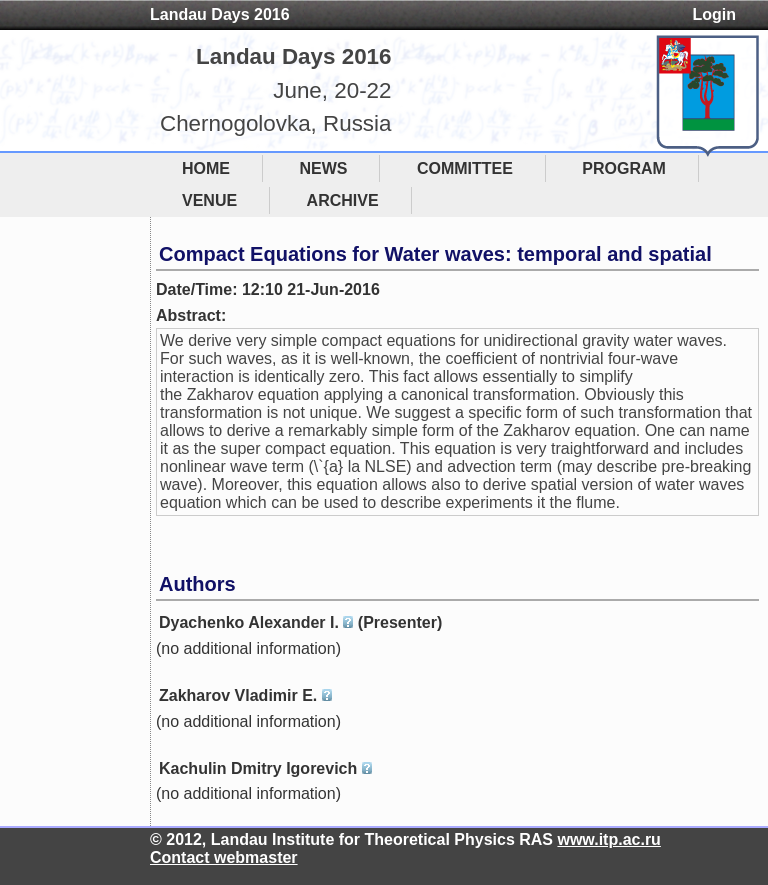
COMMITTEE (465, 168)
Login (714, 14)
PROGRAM (624, 168)
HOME (206, 168)
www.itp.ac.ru (608, 839)
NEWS (323, 168)
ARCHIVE (343, 200)
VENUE (209, 200)
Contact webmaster (224, 857)
